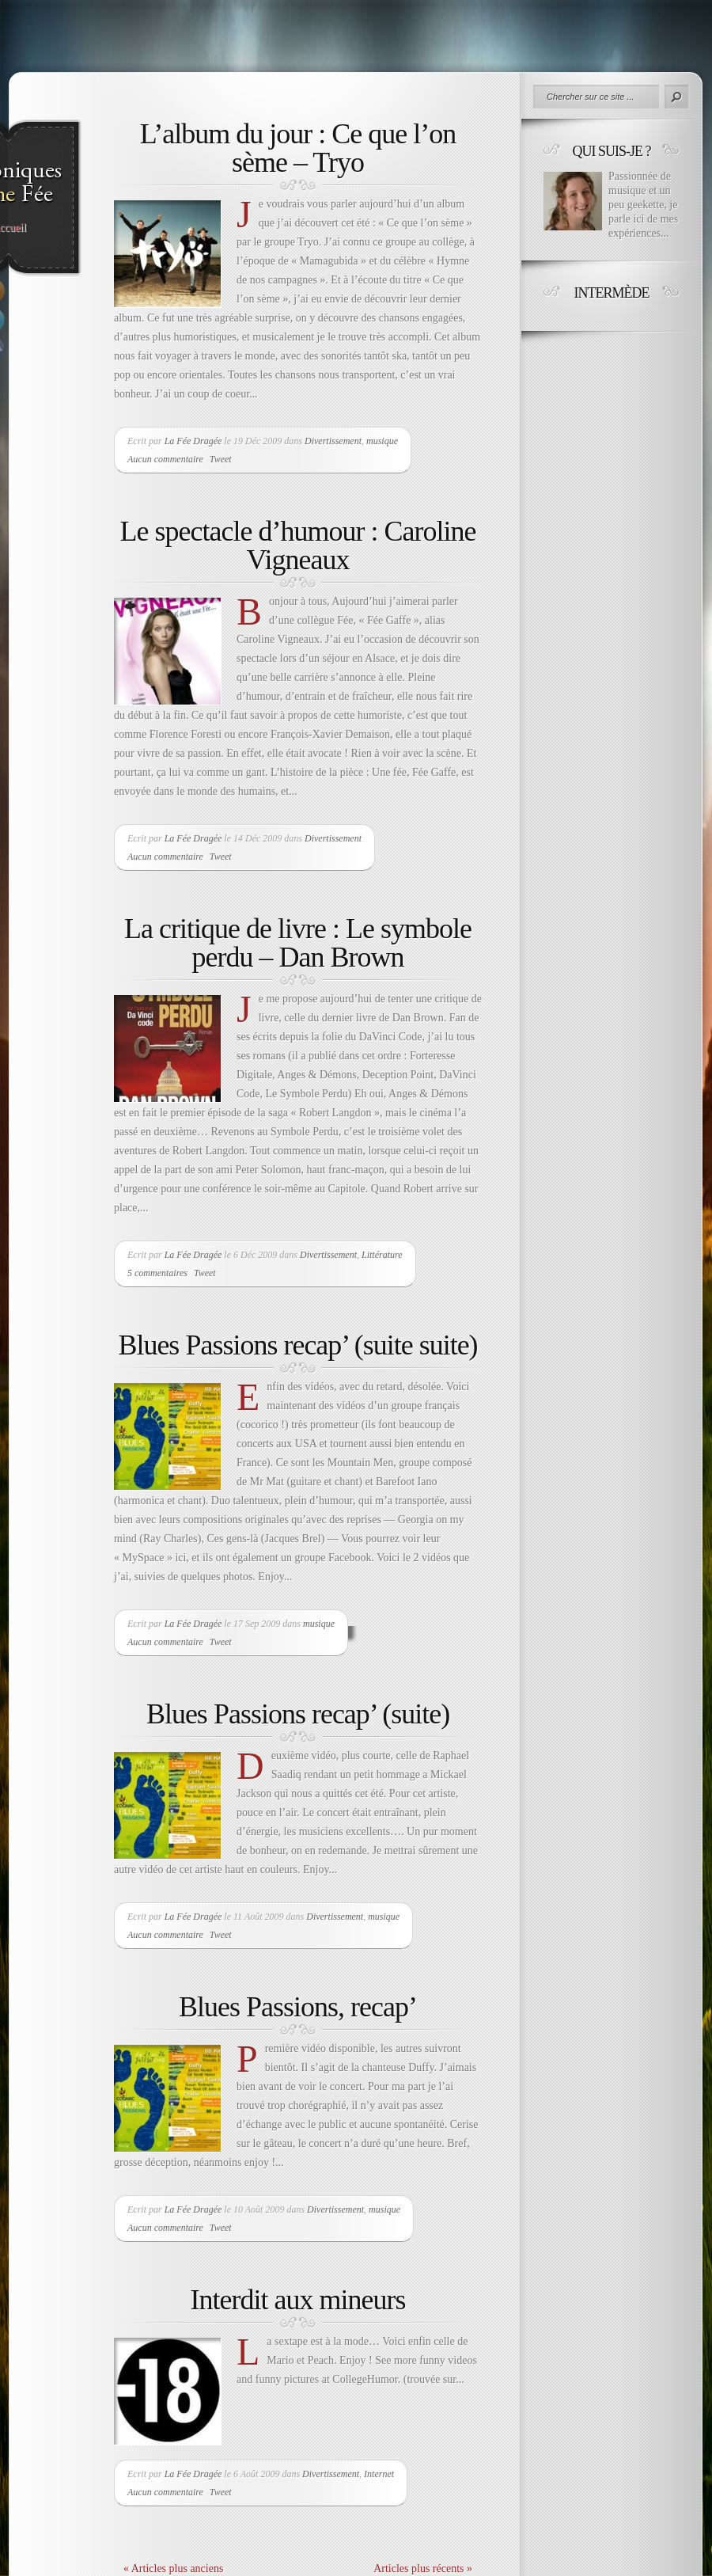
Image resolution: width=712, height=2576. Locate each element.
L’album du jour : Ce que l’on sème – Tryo (298, 148)
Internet (379, 2473)
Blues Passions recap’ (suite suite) (297, 1345)
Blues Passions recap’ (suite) (297, 1714)
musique (382, 440)
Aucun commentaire (165, 459)
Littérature (382, 1254)
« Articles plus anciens (173, 2568)
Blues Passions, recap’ (298, 2007)
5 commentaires (157, 1273)
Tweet (221, 459)
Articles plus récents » (422, 2568)
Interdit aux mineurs (298, 2300)
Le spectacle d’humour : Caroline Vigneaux (298, 545)
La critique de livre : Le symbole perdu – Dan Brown (298, 943)
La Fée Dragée (193, 440)
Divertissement (333, 440)
